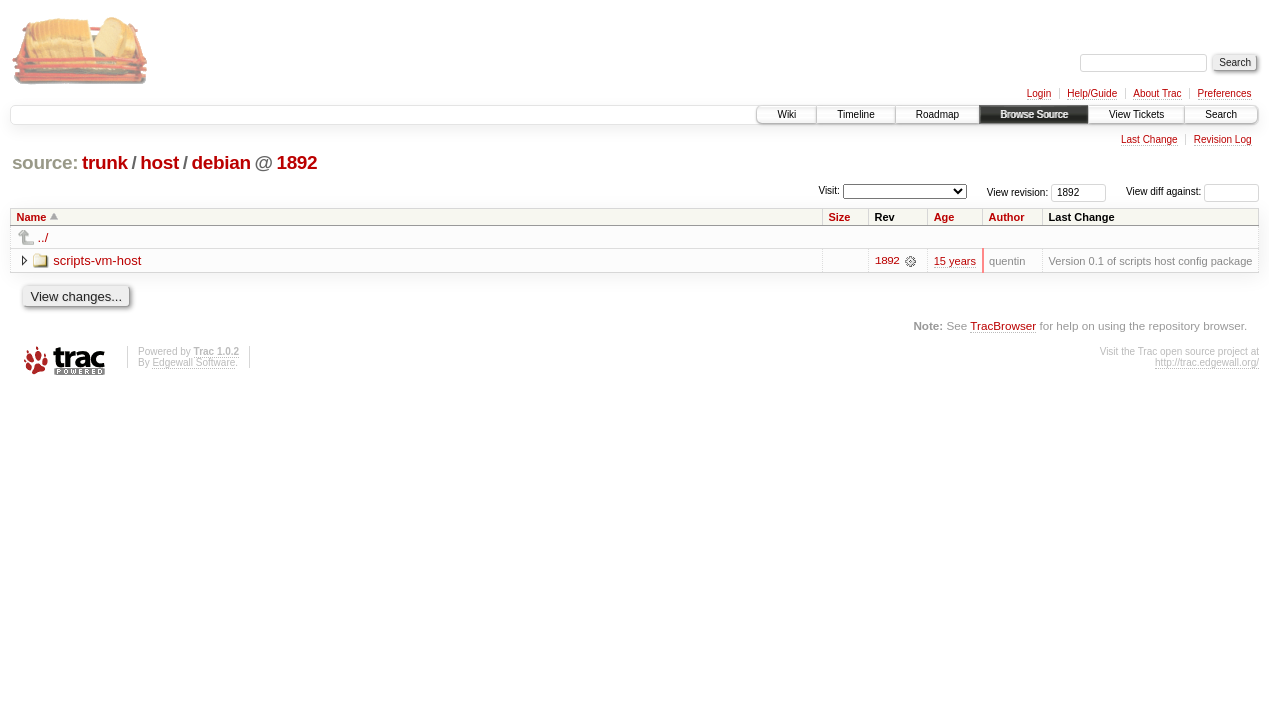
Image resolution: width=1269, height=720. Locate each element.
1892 (296, 162)
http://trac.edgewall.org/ (1207, 362)
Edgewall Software (193, 362)
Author (1007, 217)
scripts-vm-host (97, 260)
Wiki (786, 114)
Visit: (829, 190)
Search (1221, 114)
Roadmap (937, 114)
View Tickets (1136, 114)
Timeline (855, 114)
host (159, 162)
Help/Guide (1092, 93)
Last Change (1149, 139)
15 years (955, 261)
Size (839, 217)
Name (32, 217)
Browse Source (1034, 114)
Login (1039, 93)
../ (43, 237)
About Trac (1157, 93)
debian (220, 162)
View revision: (1018, 191)
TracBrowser (1003, 325)
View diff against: (1192, 191)
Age (944, 217)
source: (45, 162)
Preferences (1225, 93)
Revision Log (1223, 139)
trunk (105, 162)
